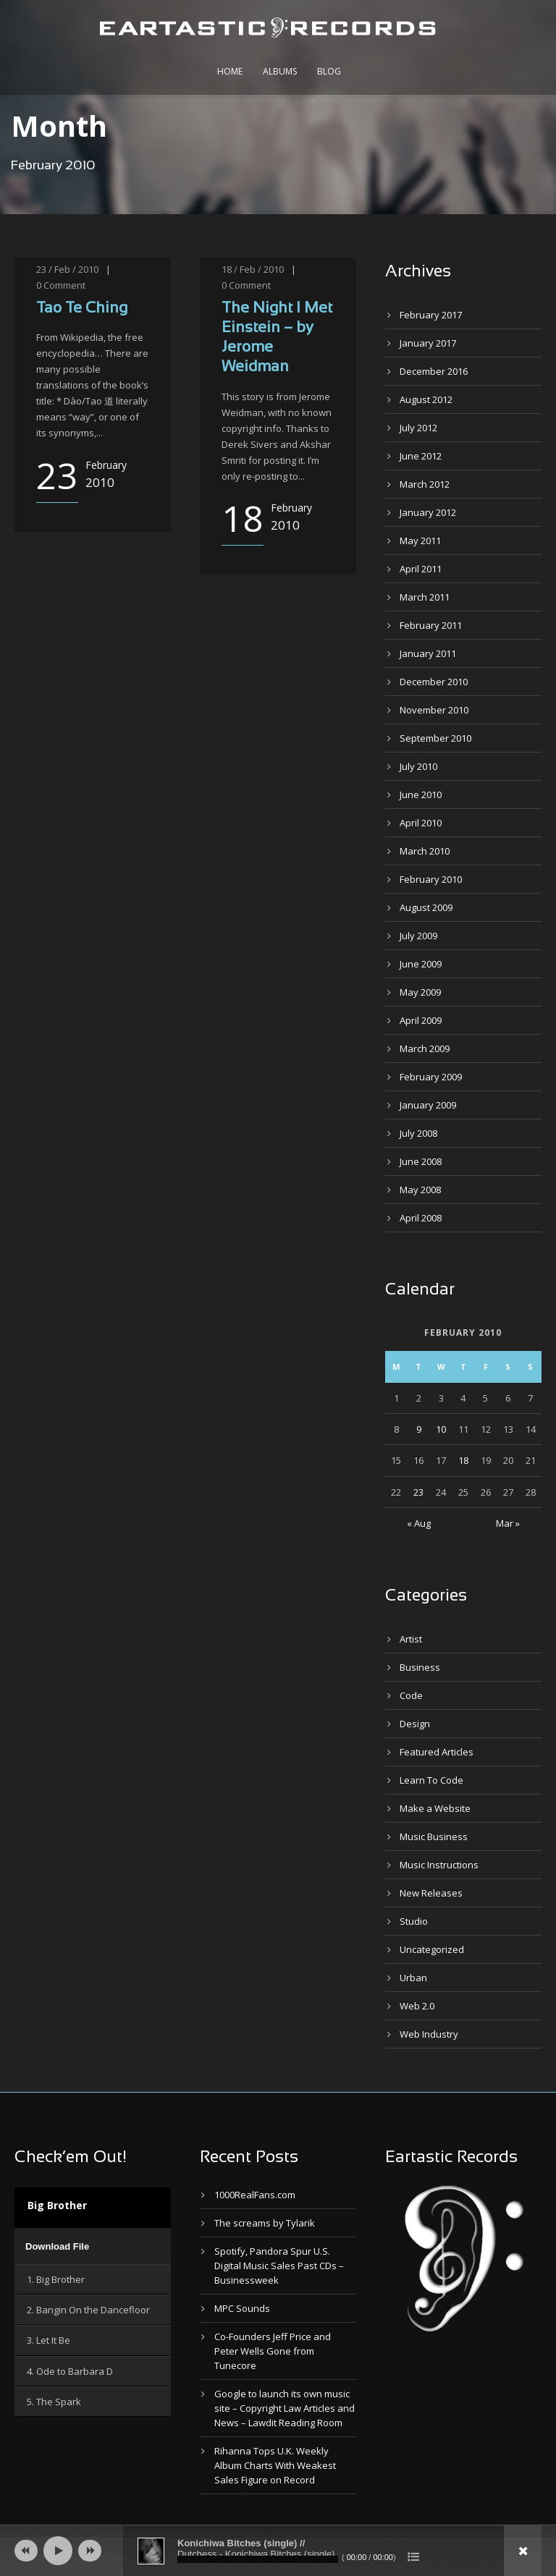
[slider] (257, 2559)
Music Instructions (439, 1864)
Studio (414, 1921)
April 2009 (421, 1020)
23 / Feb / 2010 (67, 269)
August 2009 (426, 907)
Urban (413, 1977)
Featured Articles (436, 1751)
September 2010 (435, 738)
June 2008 (421, 1161)
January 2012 (428, 512)
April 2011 (421, 568)
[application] (92, 2246)
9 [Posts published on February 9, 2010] (418, 1429)
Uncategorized (432, 1949)
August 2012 (426, 399)
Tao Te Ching (81, 308)
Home (230, 71)
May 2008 (420, 1189)
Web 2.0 (417, 2005)
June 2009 (421, 963)
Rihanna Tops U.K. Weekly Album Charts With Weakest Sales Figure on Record (275, 2465)
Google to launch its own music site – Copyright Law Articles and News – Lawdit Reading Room (284, 2408)
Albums (280, 71)
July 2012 (418, 427)
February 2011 (431, 625)
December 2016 (434, 371)
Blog (329, 71)
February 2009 (431, 1076)
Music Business (434, 1836)
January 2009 (428, 1104)
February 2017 (431, 314)
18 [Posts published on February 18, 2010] (463, 1460)
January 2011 (428, 653)
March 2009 (425, 1048)
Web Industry (429, 2034)
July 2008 (418, 1133)
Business (420, 1667)
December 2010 (434, 681)
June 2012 (421, 455)
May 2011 (420, 540)
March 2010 (425, 850)
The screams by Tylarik (264, 2222)
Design (415, 1723)
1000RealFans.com (254, 2194)
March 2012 (425, 484)
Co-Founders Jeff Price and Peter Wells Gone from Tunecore (272, 2351)
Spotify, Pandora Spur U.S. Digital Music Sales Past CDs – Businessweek (279, 2266)
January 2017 (428, 342)
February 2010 (431, 879)
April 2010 (421, 822)
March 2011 (425, 596)
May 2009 (420, 992)
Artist (411, 1638)
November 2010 (434, 709)
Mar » (508, 1523)
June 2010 (421, 794)
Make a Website (435, 1808)
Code (411, 1695)
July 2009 (418, 935)
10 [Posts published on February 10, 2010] (441, 1429)
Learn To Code (431, 1780)
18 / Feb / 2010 (253, 269)
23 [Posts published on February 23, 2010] (418, 1492)
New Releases (431, 1892)
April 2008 (421, 1217)
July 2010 (418, 766)
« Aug (419, 1523)
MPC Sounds (242, 2308)
